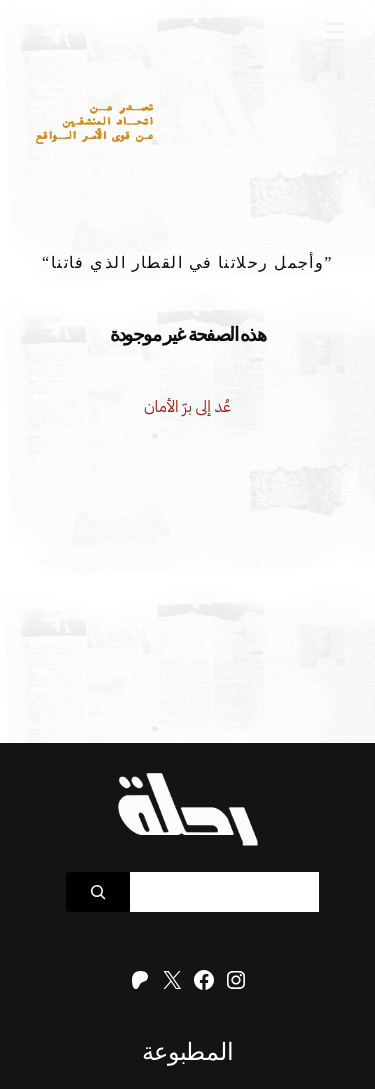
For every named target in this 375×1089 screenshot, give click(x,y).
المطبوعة (187, 1052)
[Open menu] (335, 32)
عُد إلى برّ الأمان (187, 406)
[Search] (98, 892)
